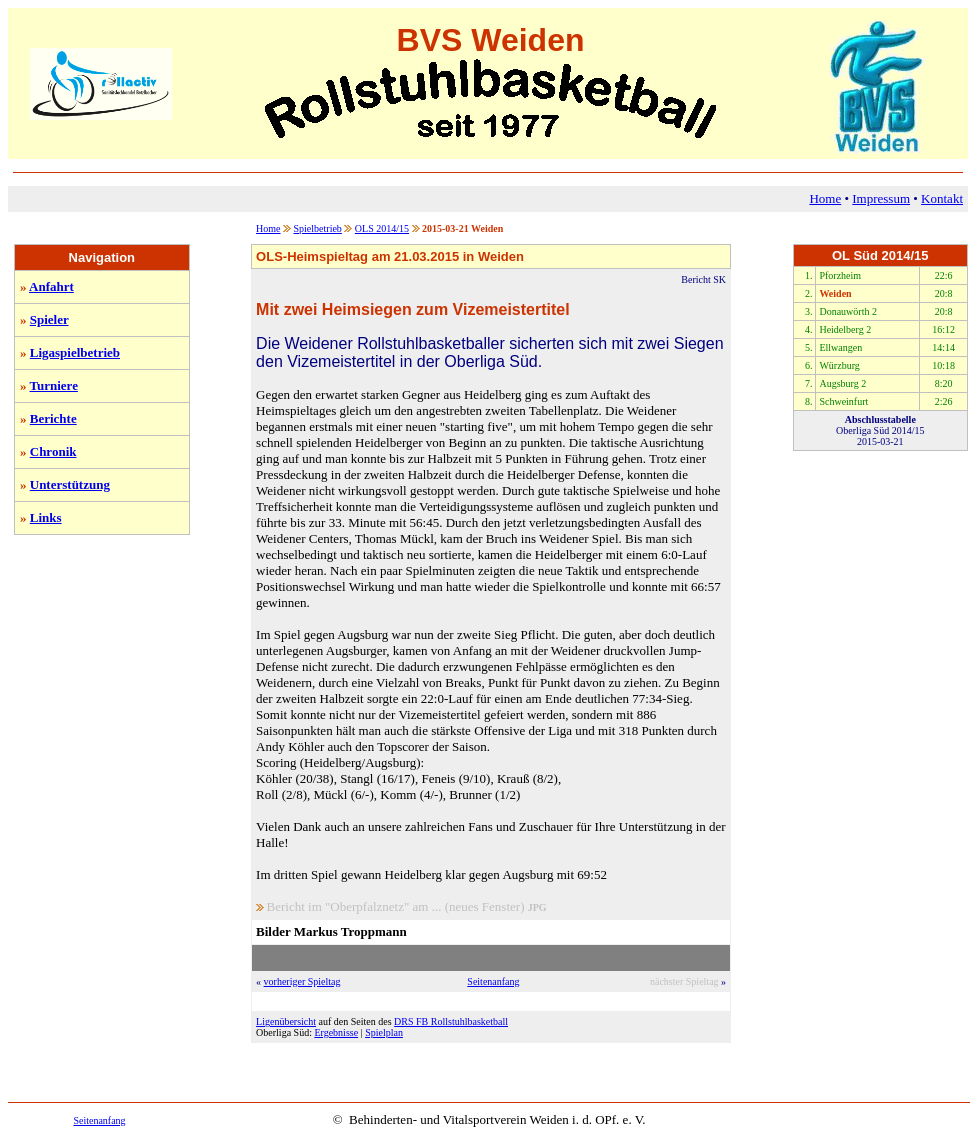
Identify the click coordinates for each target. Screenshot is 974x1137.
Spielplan (384, 1032)
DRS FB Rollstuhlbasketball (451, 1021)
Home (825, 198)
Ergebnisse (336, 1032)
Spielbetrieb (318, 228)
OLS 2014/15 (382, 228)
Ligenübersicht (286, 1021)
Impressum (881, 198)
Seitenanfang (493, 981)
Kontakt (942, 198)
